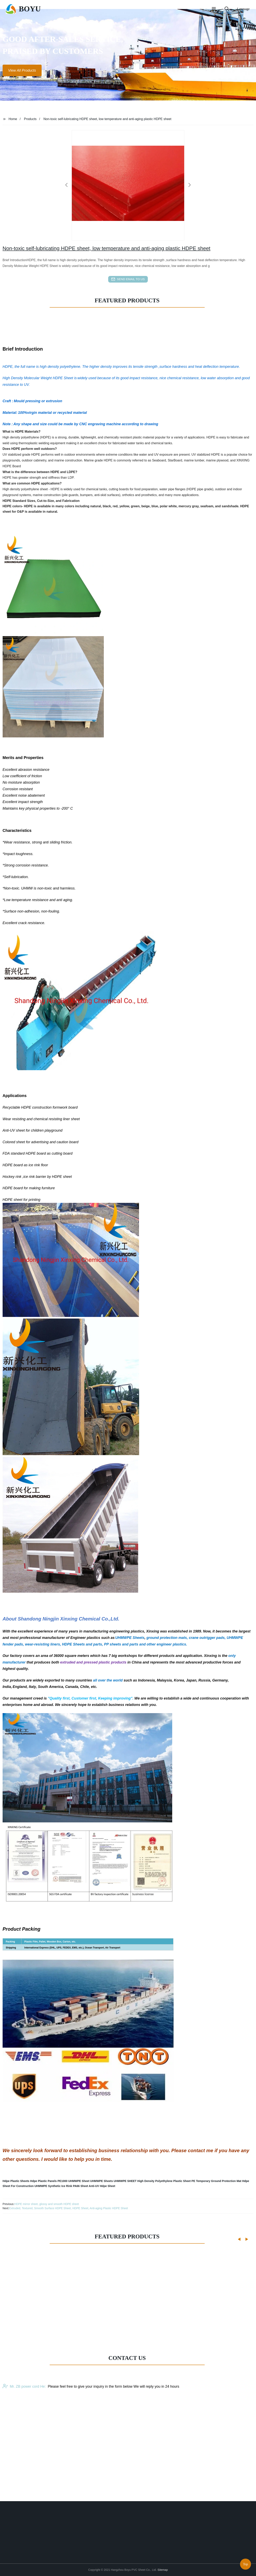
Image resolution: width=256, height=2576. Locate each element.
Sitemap (163, 2569)
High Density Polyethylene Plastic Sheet (164, 2181)
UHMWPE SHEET (125, 2181)
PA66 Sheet (80, 2186)
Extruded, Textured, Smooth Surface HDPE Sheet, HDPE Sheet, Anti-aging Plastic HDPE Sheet (68, 2208)
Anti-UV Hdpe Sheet (102, 2186)
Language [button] (243, 9)
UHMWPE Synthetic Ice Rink (53, 2186)
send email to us (128, 279)
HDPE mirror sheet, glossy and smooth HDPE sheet (46, 2204)
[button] (214, 9)
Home (13, 119)
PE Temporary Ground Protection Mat (216, 2181)
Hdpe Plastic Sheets (16, 2181)
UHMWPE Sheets (101, 2181)
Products (30, 119)
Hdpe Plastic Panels (43, 2181)
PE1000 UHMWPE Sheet (73, 2181)
